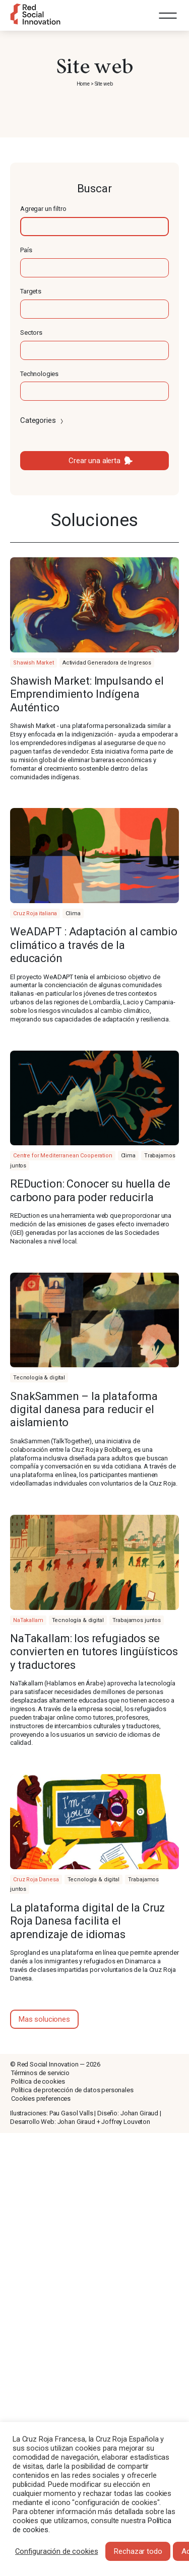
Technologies (39, 374)
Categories (42, 420)
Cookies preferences (41, 2098)
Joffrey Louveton (125, 2121)
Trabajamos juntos (136, 1620)
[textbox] (94, 226)
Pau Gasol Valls (71, 2113)
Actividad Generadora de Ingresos (106, 662)
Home (83, 84)
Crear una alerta (94, 460)
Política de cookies (38, 2081)
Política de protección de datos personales (72, 2090)
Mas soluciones (44, 2019)
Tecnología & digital (39, 1377)
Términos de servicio (40, 2073)
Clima (73, 913)
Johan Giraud (139, 2113)
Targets (30, 291)
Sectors (31, 332)
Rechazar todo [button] (138, 2551)
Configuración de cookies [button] (56, 2551)
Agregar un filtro (43, 208)
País (26, 250)
